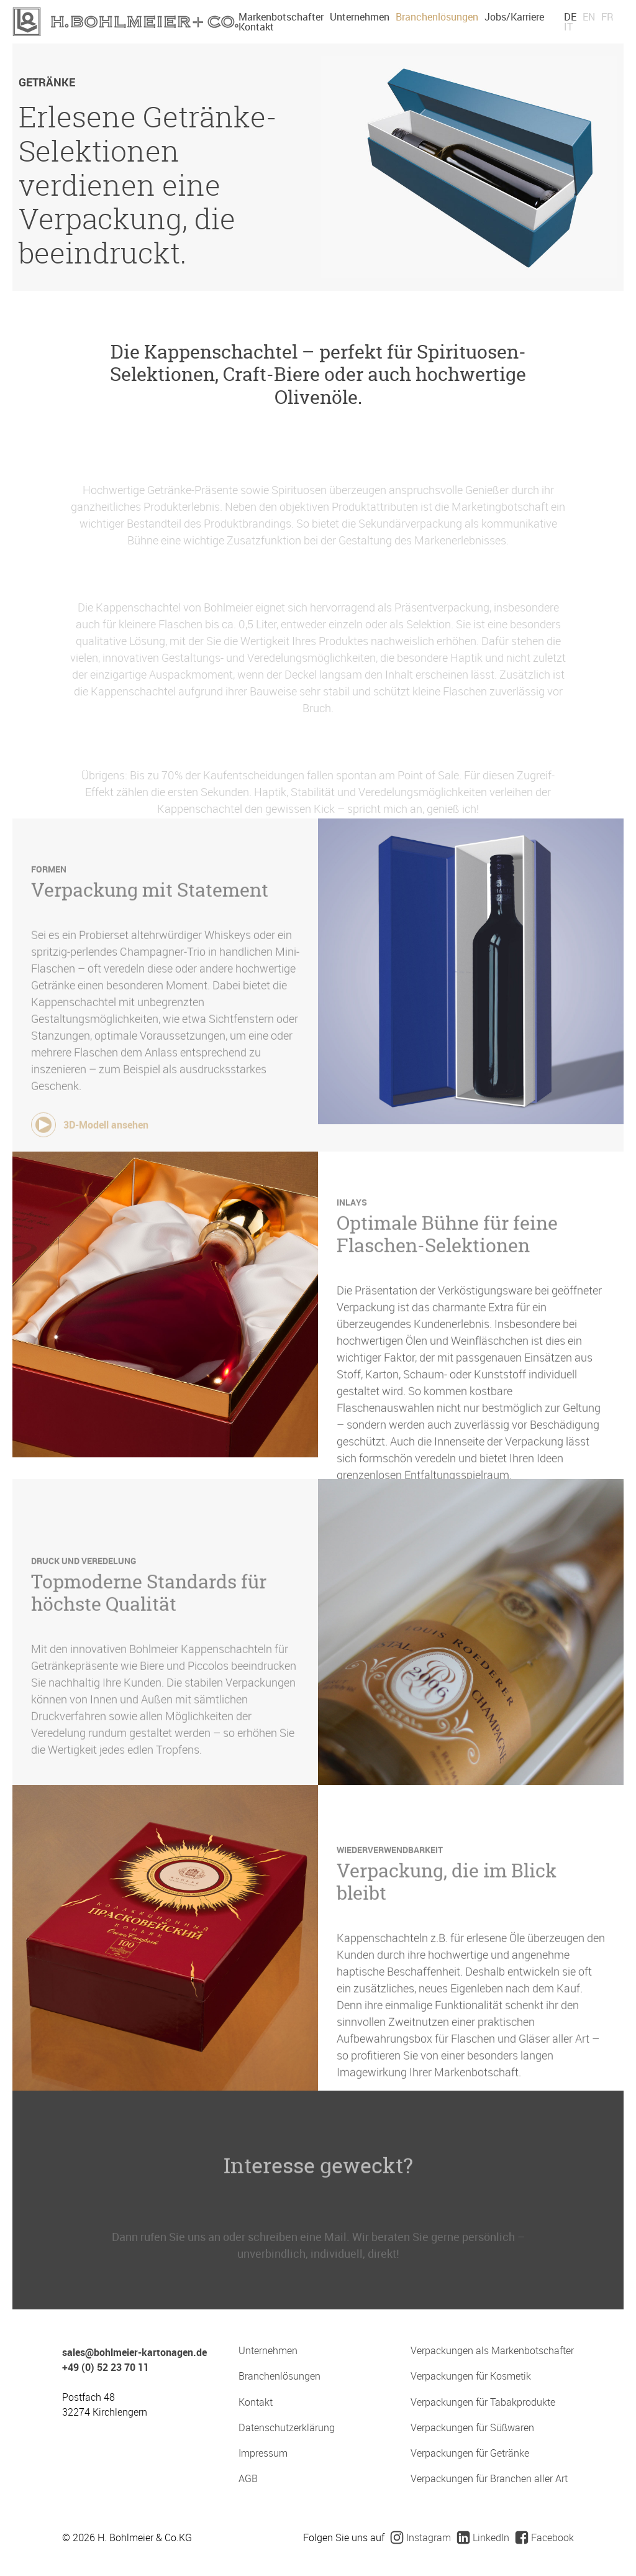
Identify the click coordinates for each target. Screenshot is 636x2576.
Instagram (421, 2537)
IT (568, 27)
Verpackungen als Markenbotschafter (492, 2351)
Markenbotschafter (281, 17)
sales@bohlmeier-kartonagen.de (134, 2352)
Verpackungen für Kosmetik (471, 2376)
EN (589, 17)
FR (607, 17)
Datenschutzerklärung (286, 2428)
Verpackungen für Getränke (470, 2453)
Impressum (263, 2453)
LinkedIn (483, 2537)
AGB (248, 2479)
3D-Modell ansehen (89, 1146)
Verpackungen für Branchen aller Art (489, 2479)
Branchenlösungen (437, 17)
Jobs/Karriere (514, 17)
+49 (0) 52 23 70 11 (105, 2367)
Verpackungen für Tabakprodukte (483, 2402)
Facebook (545, 2537)
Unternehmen (359, 17)
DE (570, 17)
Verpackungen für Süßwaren (472, 2428)
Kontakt (256, 27)
